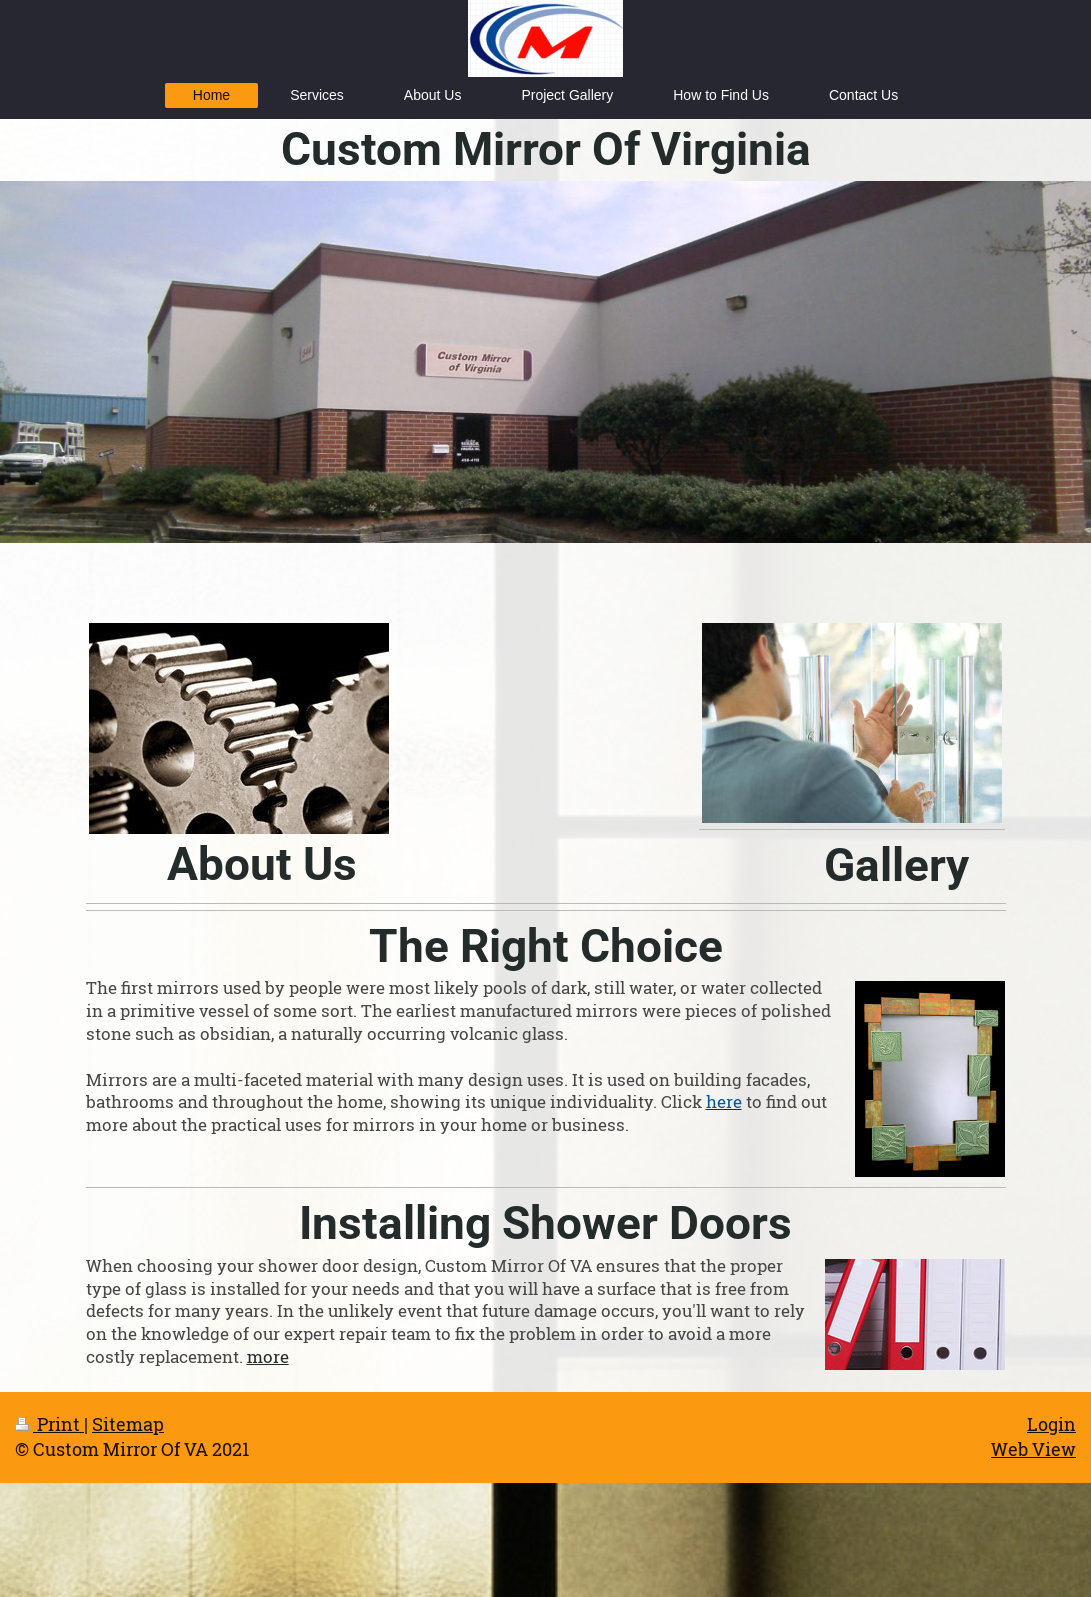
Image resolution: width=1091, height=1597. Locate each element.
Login (1051, 1424)
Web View (1033, 1449)
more (268, 1356)
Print (49, 1424)
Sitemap (128, 1424)
